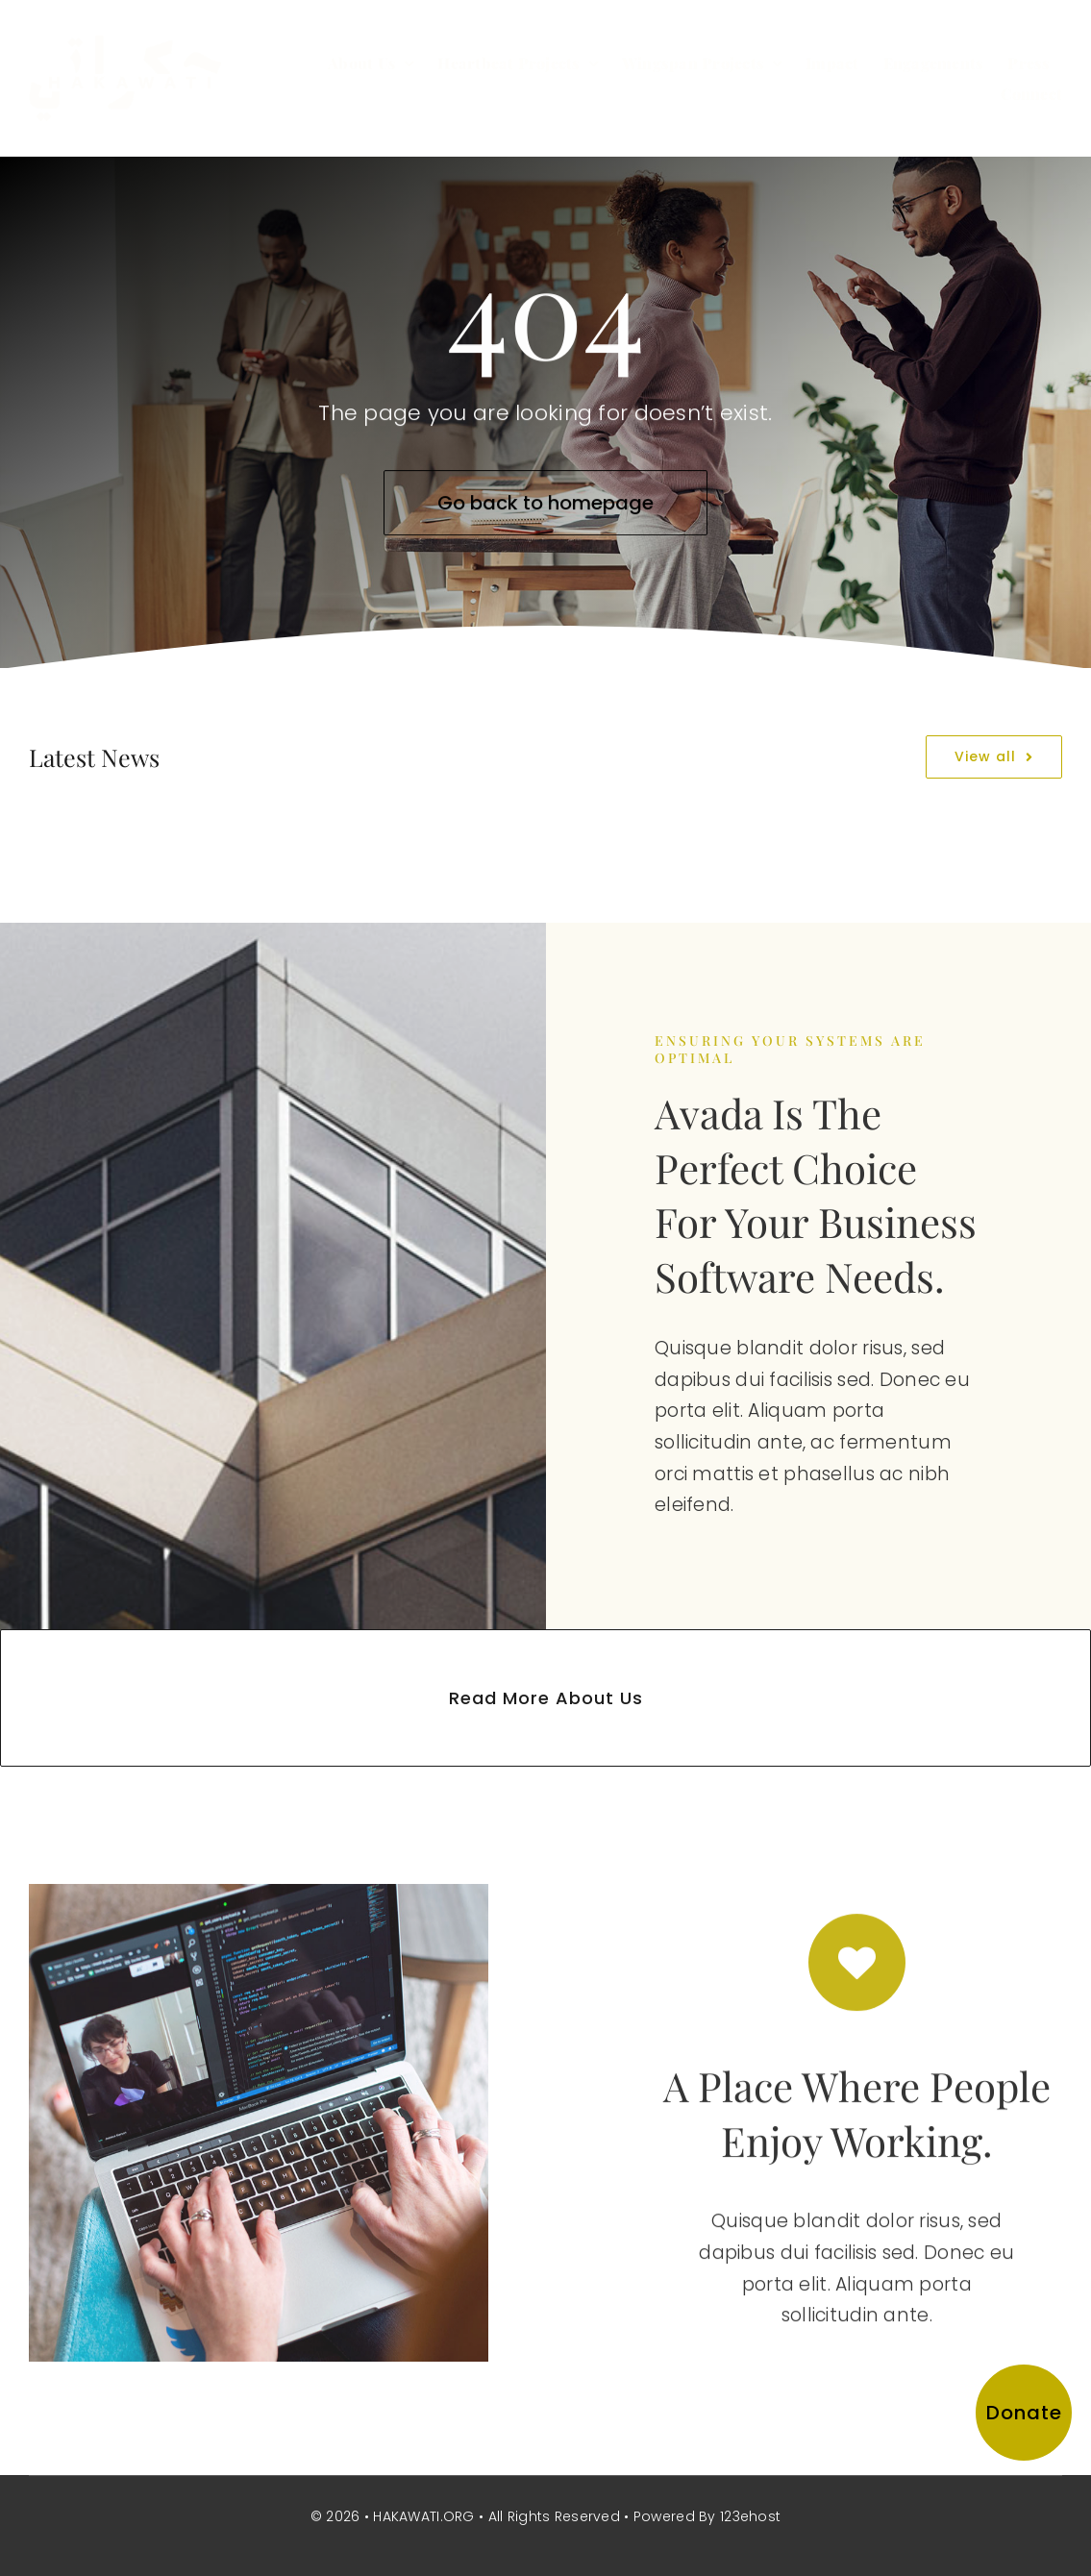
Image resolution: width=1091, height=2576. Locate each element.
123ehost (750, 2516)
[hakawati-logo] (125, 45)
